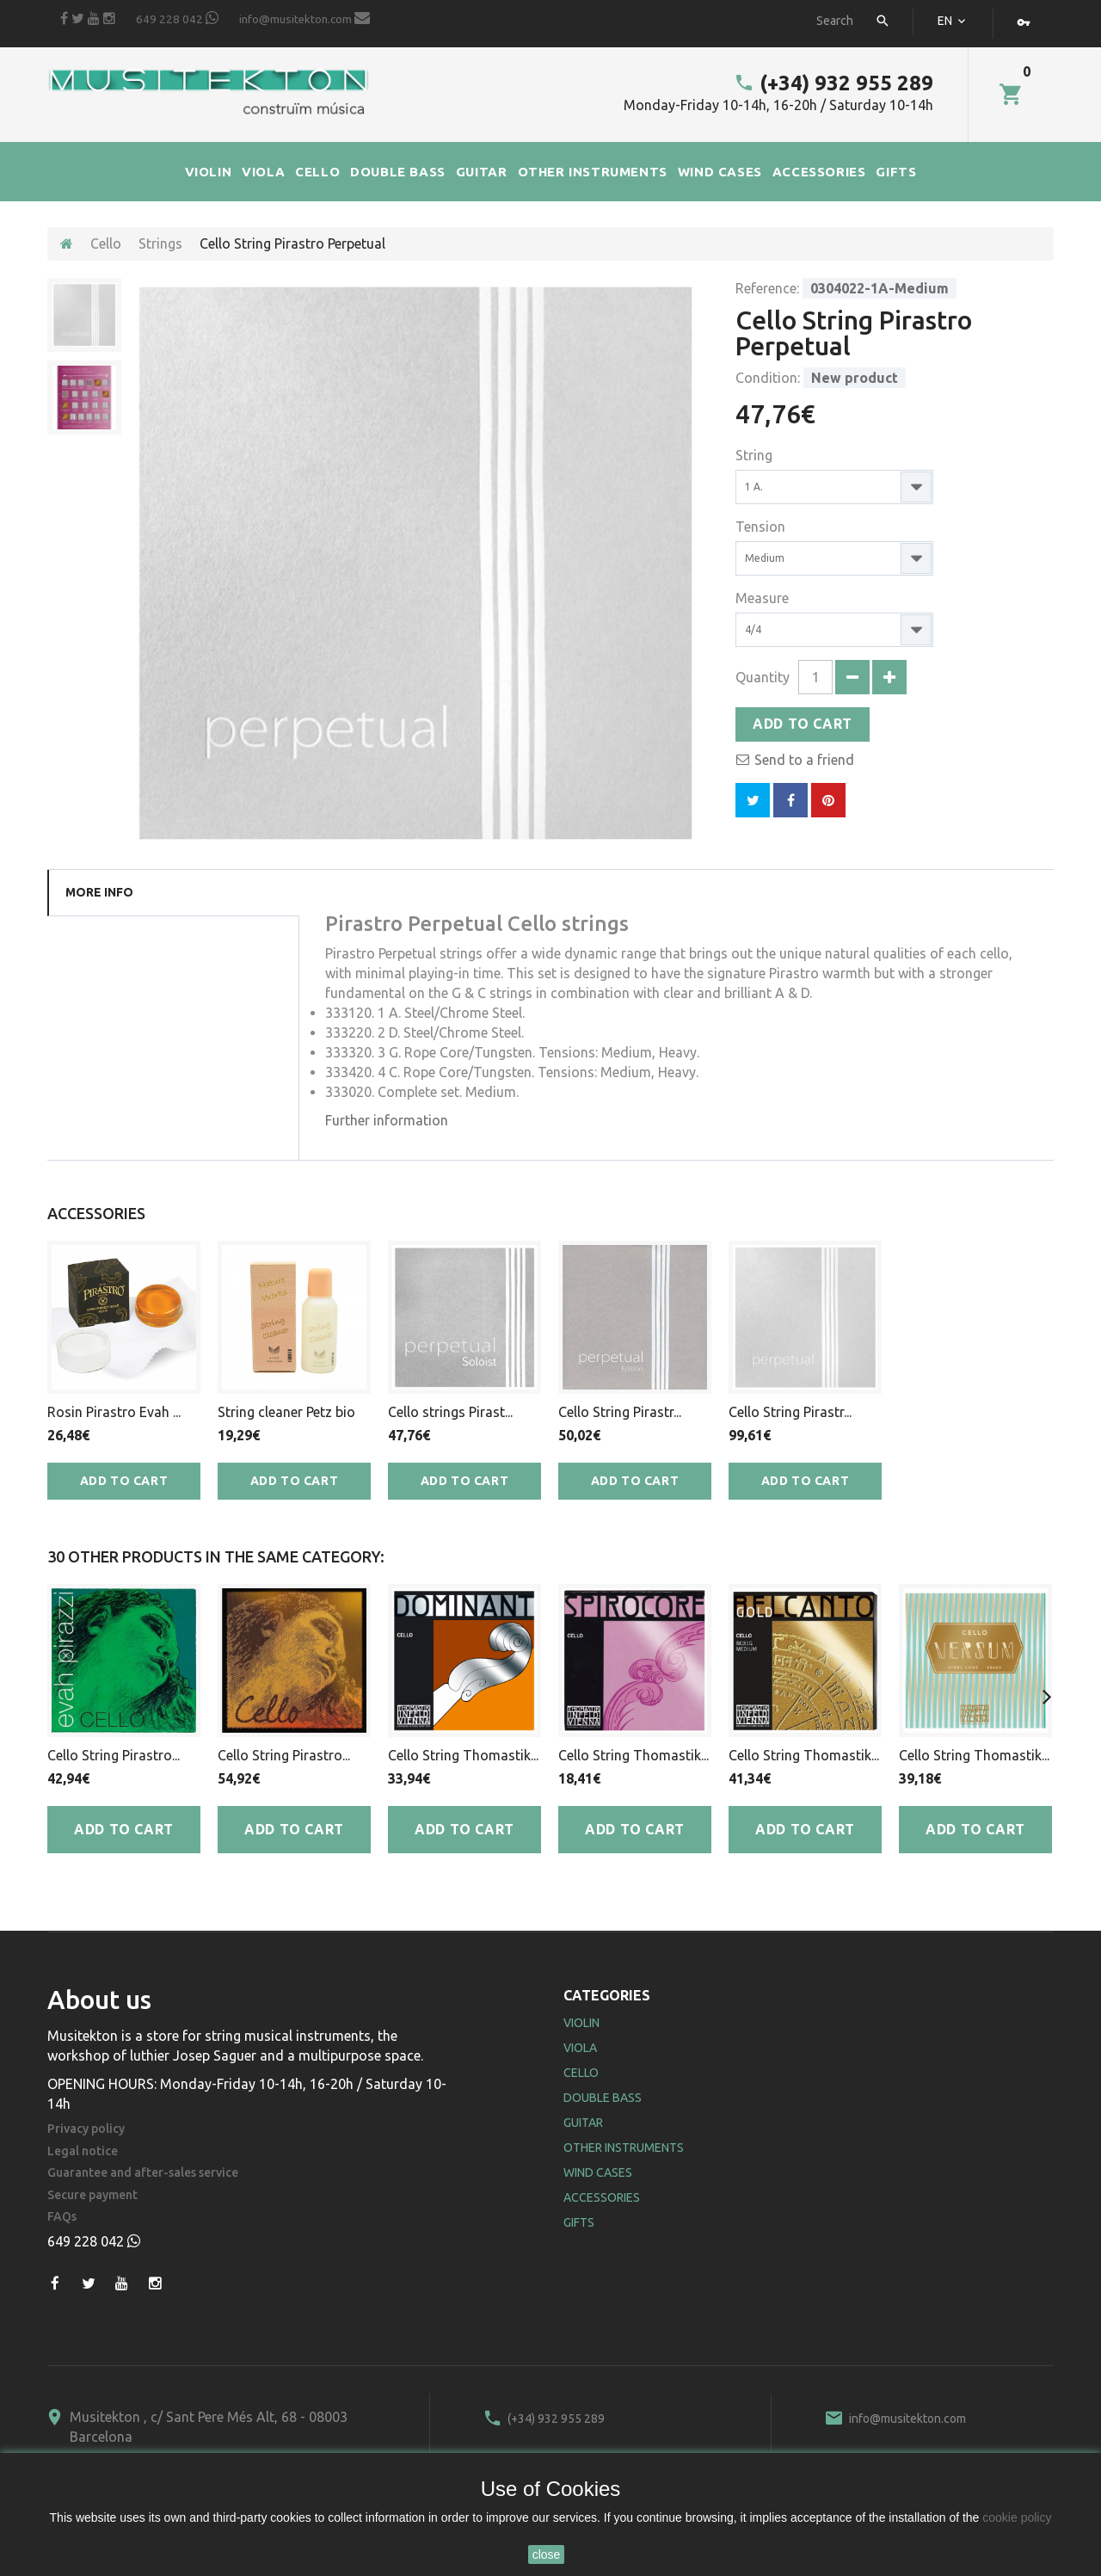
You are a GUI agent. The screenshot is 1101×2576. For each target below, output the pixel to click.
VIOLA (263, 171)
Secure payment (92, 2195)
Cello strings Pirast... (450, 1412)
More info (99, 892)
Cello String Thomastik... (463, 1755)
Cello (105, 243)
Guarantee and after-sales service (142, 2172)
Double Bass (602, 2098)
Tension (762, 526)
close (546, 2554)
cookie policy (1016, 2517)
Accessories (601, 2197)
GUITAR (481, 171)
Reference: (767, 288)
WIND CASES (720, 171)
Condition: (767, 377)
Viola (580, 2048)
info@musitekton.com (304, 18)
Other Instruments (623, 2147)
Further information (386, 1120)
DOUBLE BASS (398, 171)
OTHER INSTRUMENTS (592, 171)
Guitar (583, 2122)
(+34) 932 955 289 (833, 83)
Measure (763, 598)
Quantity (762, 677)
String (755, 455)
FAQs (62, 2216)
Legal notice (82, 2151)
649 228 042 (177, 18)
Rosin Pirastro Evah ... (114, 1412)
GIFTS (896, 171)
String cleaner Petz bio (286, 1412)
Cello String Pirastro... (113, 1755)
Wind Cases (597, 2172)
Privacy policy (86, 2129)
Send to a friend (804, 759)
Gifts (578, 2222)
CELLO (317, 171)
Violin (581, 2023)
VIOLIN (208, 171)
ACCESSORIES (819, 171)
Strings (160, 243)
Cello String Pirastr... (619, 1412)
